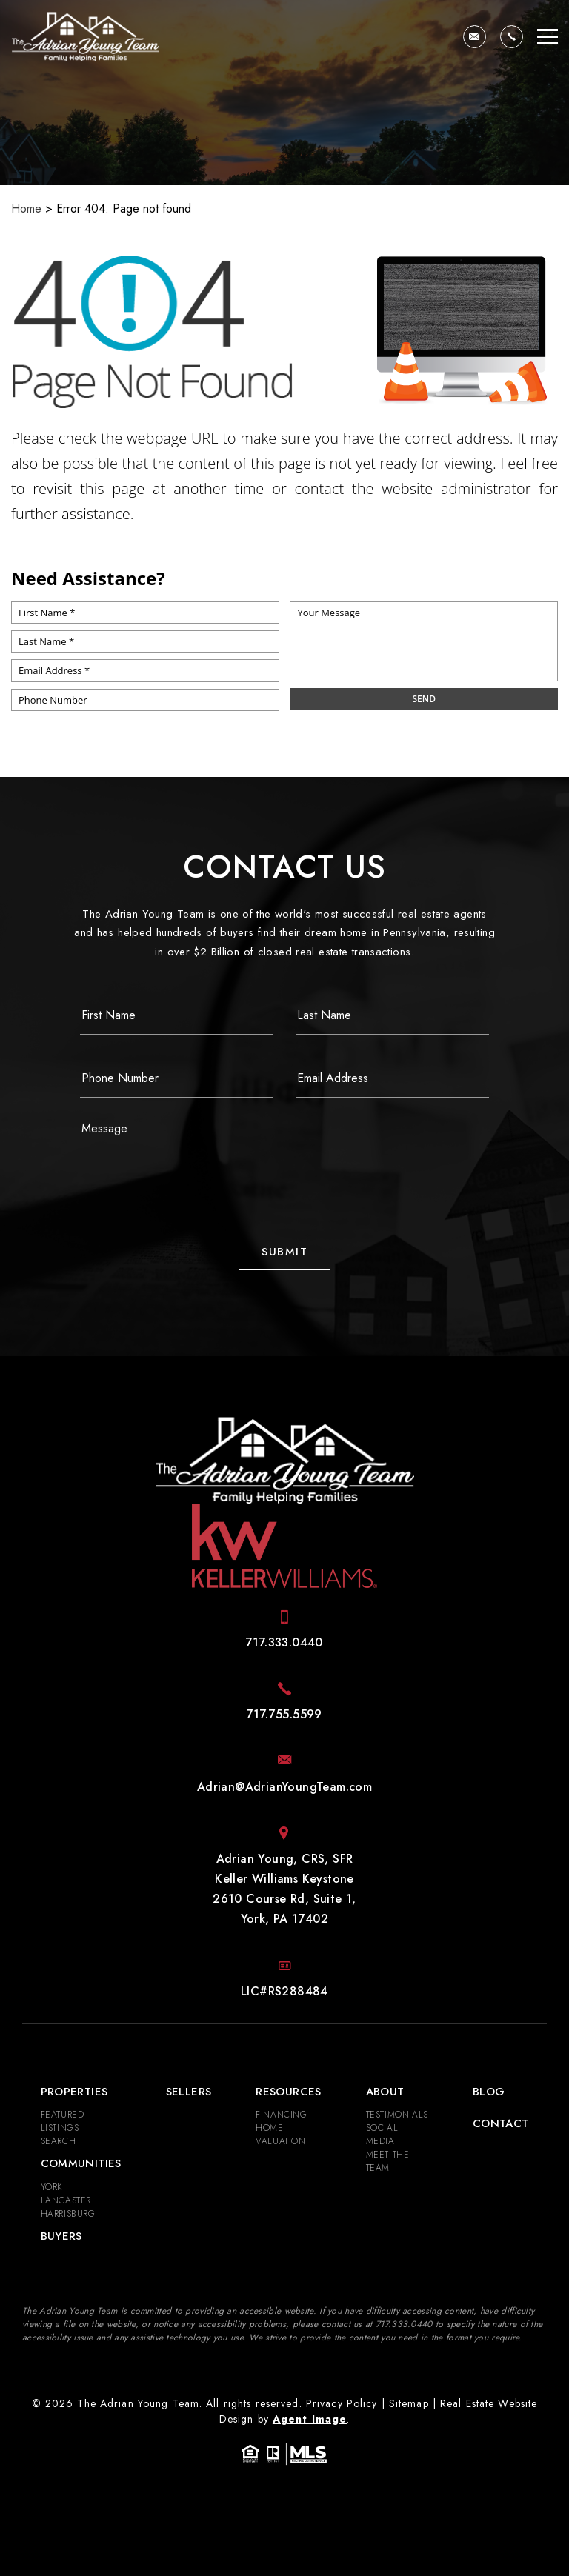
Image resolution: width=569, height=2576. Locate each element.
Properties (74, 2091)
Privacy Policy (342, 2403)
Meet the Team (388, 2161)
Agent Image (310, 2419)
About (385, 2091)
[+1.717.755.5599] (284, 1714)
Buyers (61, 2236)
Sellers (189, 2091)
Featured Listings (62, 2121)
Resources (288, 2091)
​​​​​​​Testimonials (397, 2114)
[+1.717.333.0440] (511, 36)
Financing (281, 2114)
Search (58, 2141)
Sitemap (409, 2403)
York (51, 2187)
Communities (81, 2163)
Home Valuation (280, 2134)
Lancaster (66, 2200)
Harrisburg (68, 2213)
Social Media (382, 2134)
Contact (501, 2123)
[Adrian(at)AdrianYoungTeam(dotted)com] (474, 36)
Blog (489, 2091)
